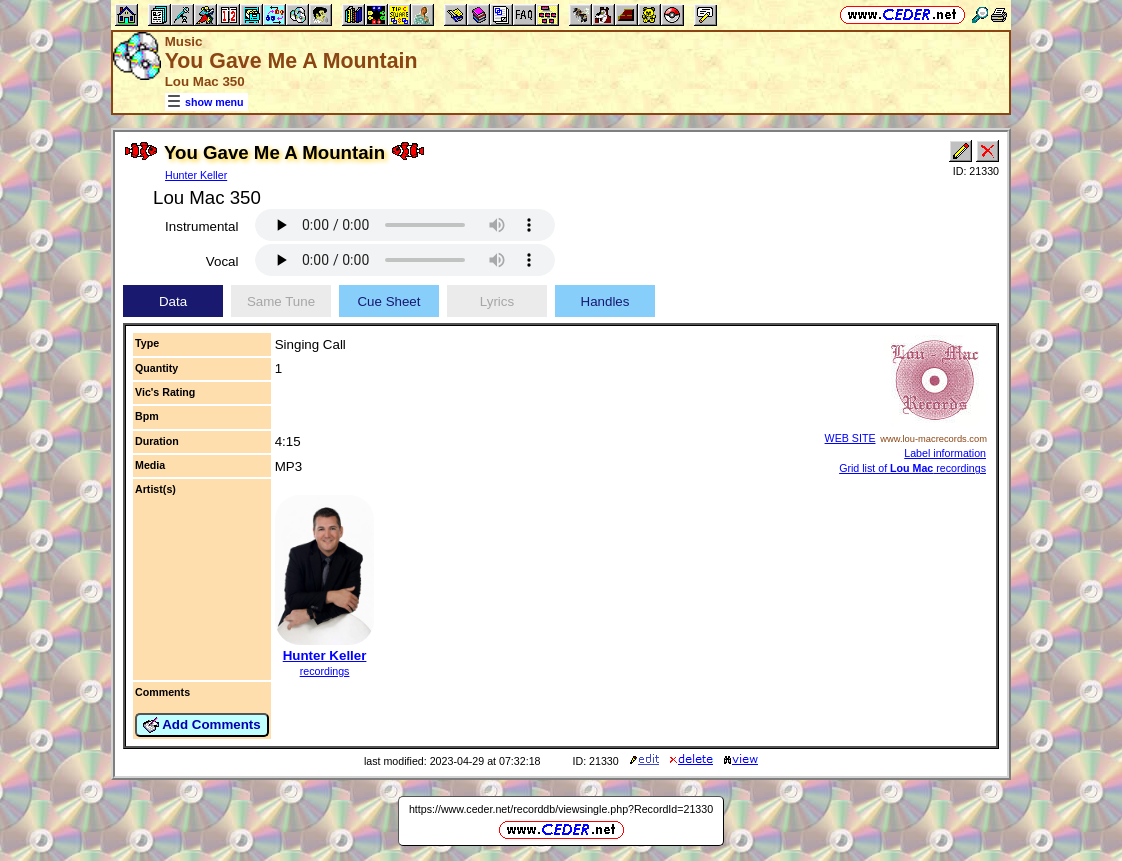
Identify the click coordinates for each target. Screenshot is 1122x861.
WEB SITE (850, 438)
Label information (945, 453)
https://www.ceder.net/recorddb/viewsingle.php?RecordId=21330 (561, 809)
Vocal (222, 261)
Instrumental (201, 226)
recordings (325, 671)
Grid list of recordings (912, 468)
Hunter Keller (196, 175)
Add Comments (202, 725)
